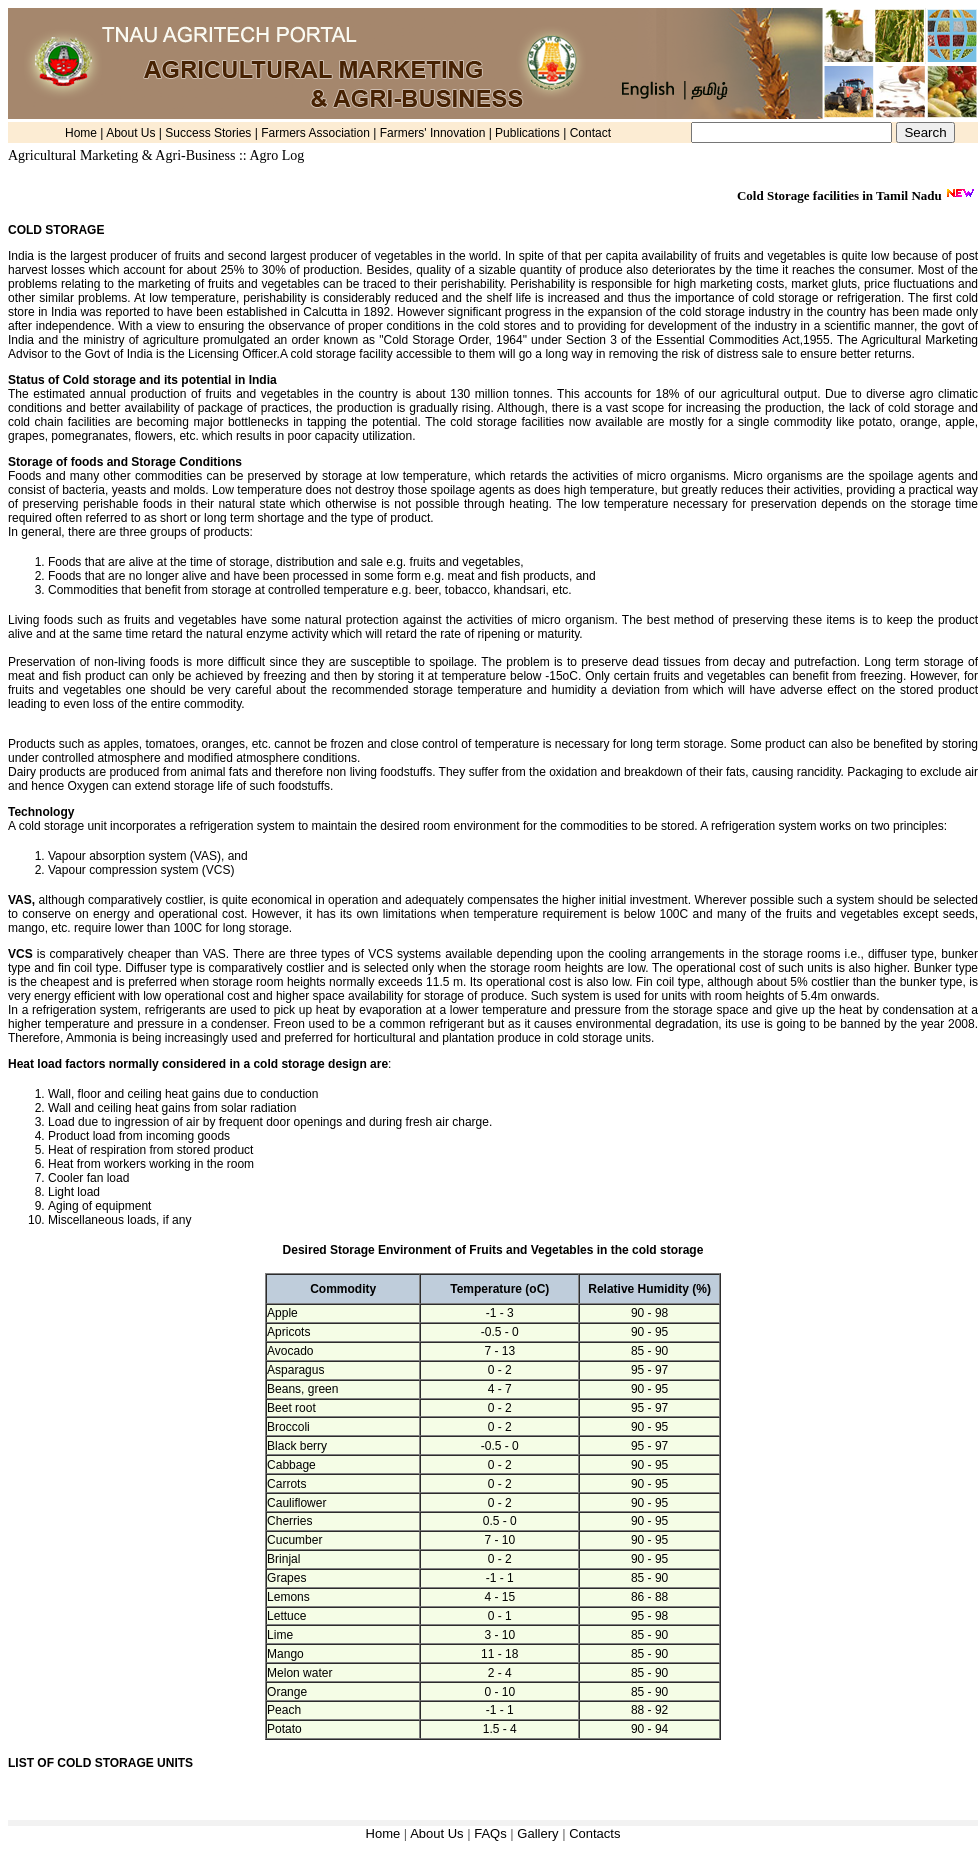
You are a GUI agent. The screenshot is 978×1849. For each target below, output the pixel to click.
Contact (590, 133)
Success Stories (208, 133)
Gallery (539, 1833)
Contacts (594, 1833)
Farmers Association (315, 133)
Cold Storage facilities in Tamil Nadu (841, 195)
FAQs (492, 1833)
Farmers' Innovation (433, 133)
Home (81, 133)
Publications (527, 133)
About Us (130, 133)
